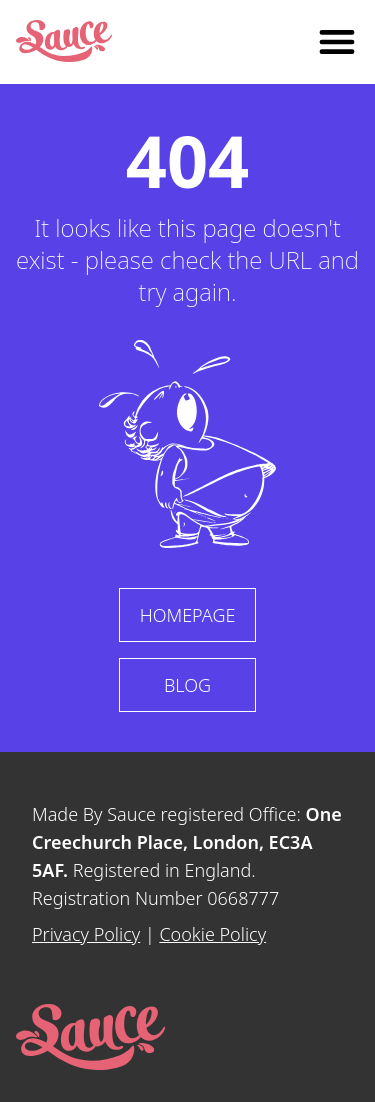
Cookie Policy (212, 934)
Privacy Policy (86, 934)
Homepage (188, 615)
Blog (187, 685)
